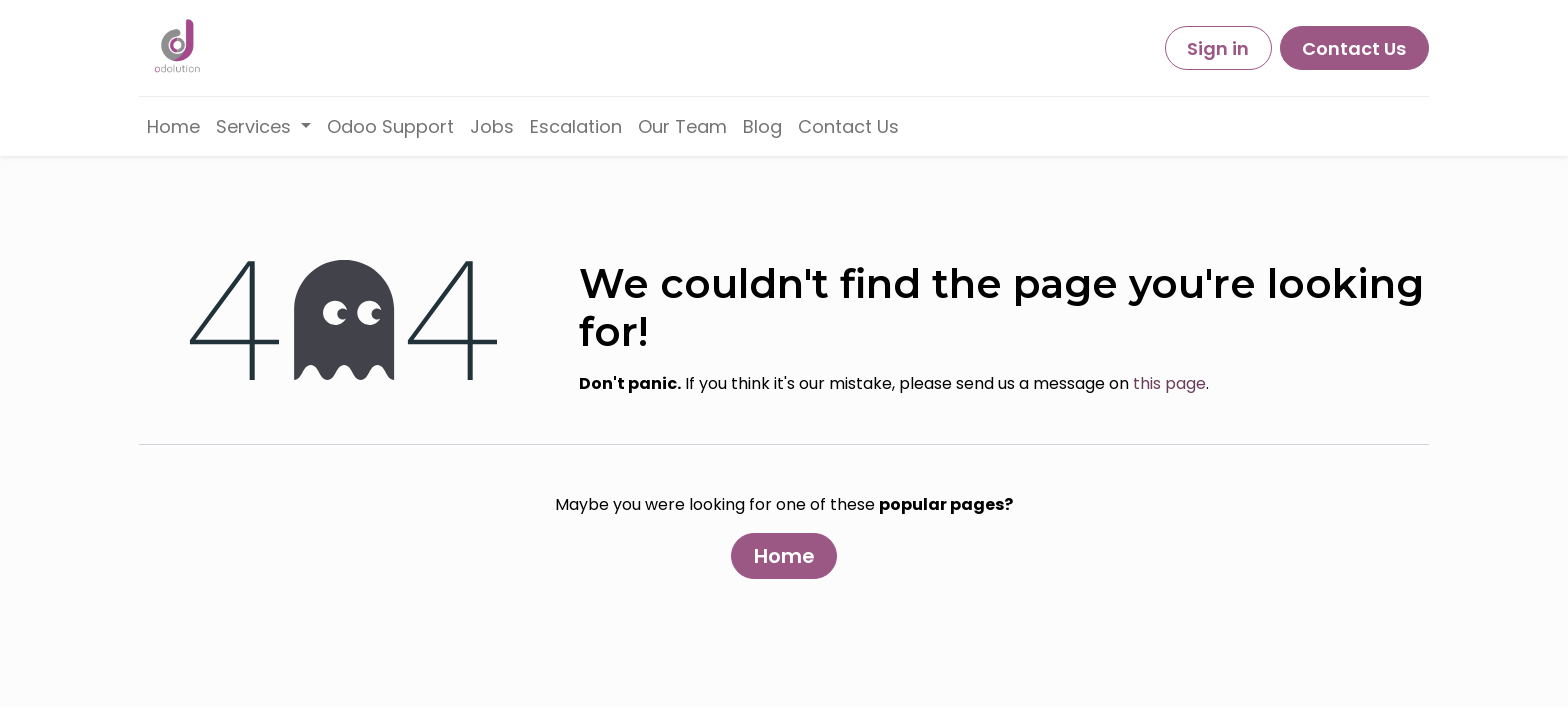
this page (1169, 383)
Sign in (1218, 48)
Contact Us (1354, 48)
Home (784, 556)
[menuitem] (173, 126)
